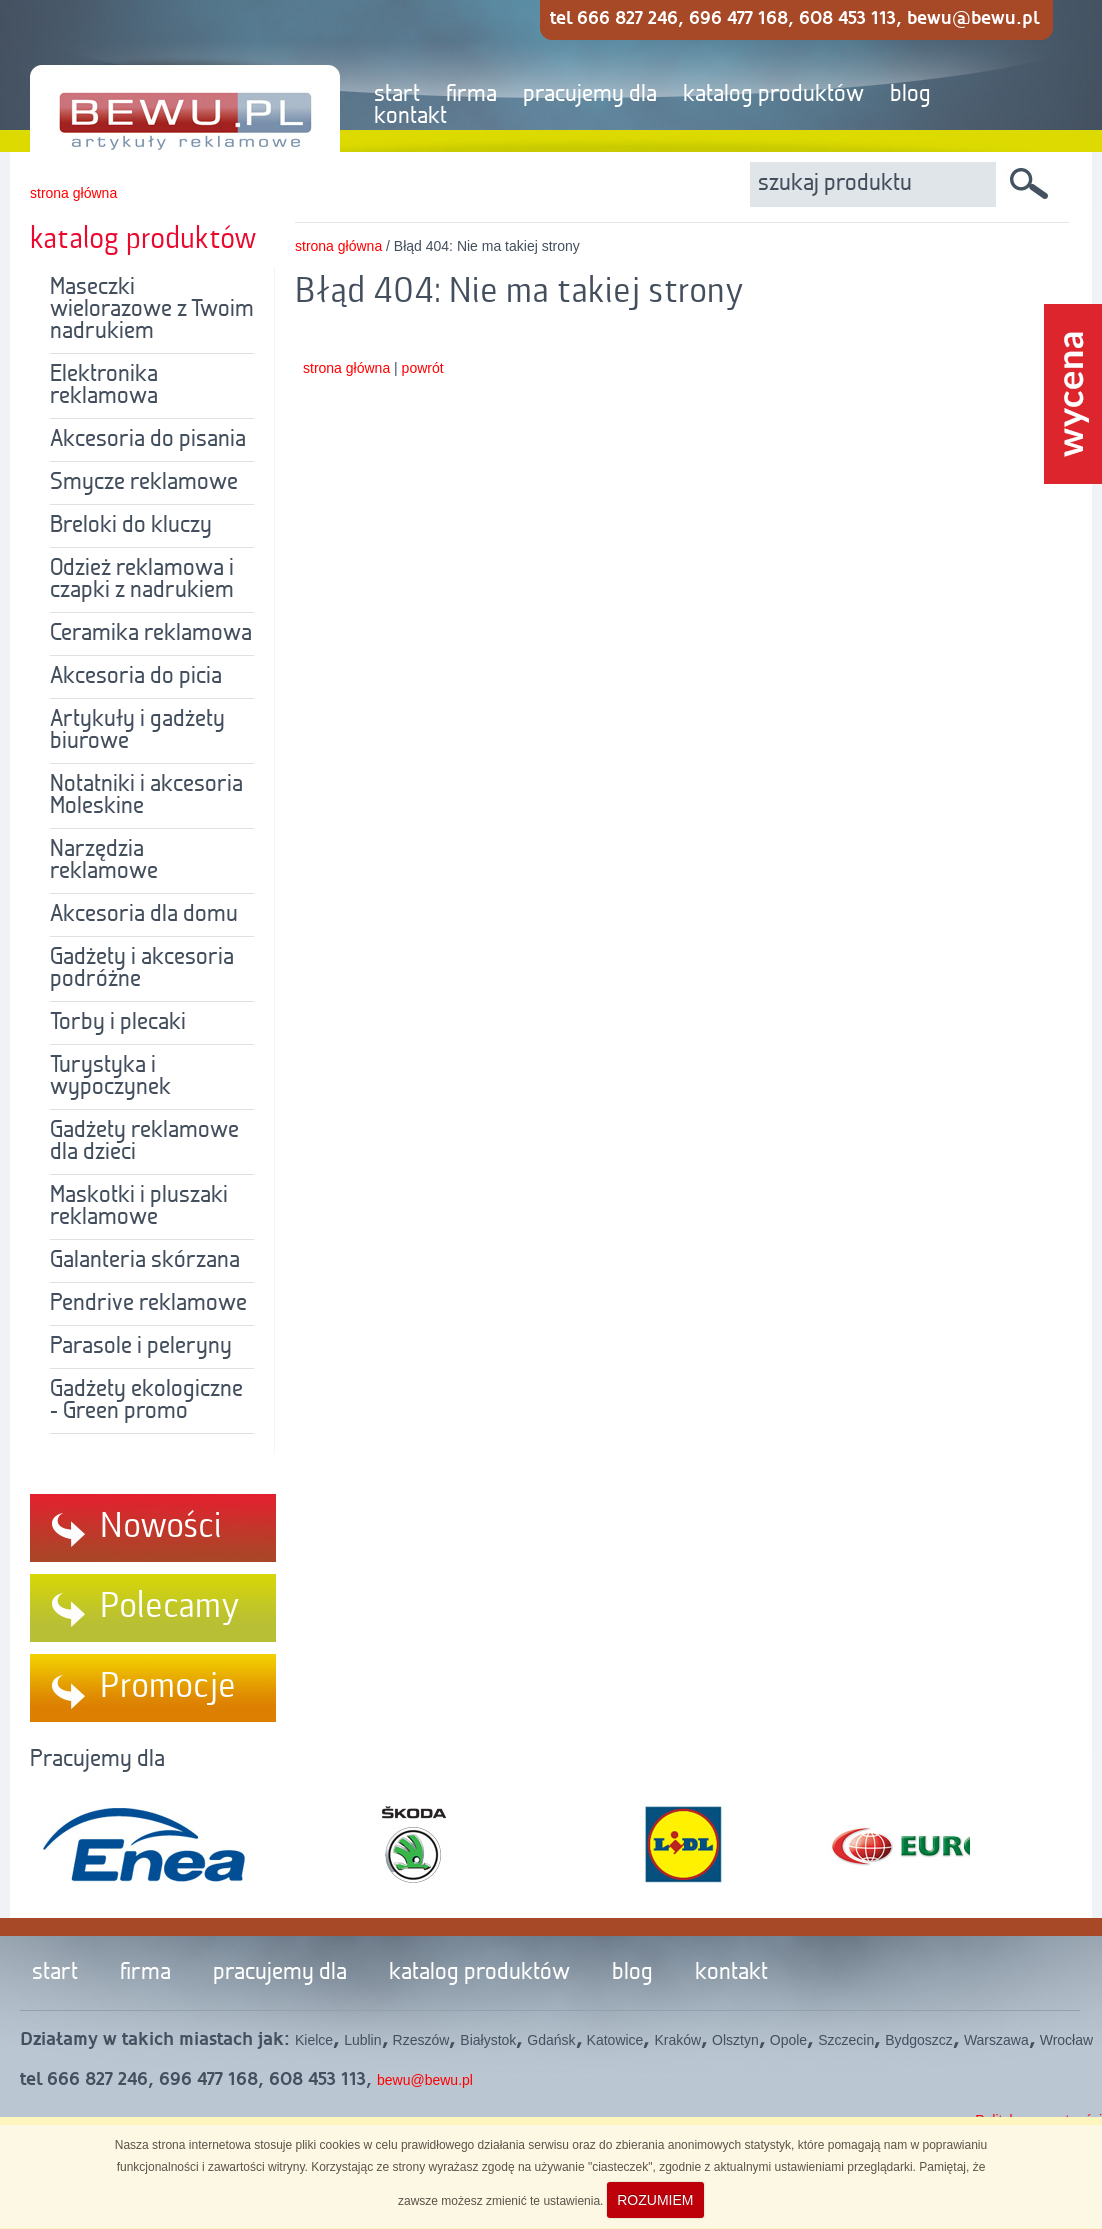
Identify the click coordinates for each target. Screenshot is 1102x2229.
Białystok (488, 2040)
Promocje (168, 1687)
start (397, 95)
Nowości (161, 1527)
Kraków (677, 2040)
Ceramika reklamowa (151, 634)
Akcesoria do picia (136, 677)
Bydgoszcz (919, 2040)
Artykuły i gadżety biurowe (137, 731)
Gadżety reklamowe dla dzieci (144, 1142)
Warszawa (996, 2040)
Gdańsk (551, 2040)
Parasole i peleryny (141, 1347)
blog (910, 95)
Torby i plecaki (118, 1023)
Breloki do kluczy (131, 526)
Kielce (314, 2040)
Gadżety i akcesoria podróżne (142, 969)
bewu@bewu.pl (425, 2080)
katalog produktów (773, 95)
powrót (423, 368)
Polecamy (170, 1607)
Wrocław (1066, 2040)
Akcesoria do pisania (148, 440)
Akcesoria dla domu (144, 915)
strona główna (73, 193)
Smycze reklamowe (144, 483)
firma (471, 95)
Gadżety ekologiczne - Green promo (146, 1401)
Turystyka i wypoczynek (110, 1077)
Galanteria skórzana (145, 1261)
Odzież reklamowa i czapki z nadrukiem (142, 580)
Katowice (615, 2040)
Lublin (362, 2040)
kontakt (410, 117)
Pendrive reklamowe (148, 1304)
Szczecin (846, 2040)
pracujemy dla (590, 95)
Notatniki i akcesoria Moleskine (146, 796)
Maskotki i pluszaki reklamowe (139, 1207)
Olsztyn (735, 2040)
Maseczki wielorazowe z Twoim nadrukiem (152, 310)
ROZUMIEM (655, 2200)
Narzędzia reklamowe (104, 861)
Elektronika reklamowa (104, 386)
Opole (788, 2040)
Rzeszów (421, 2040)
